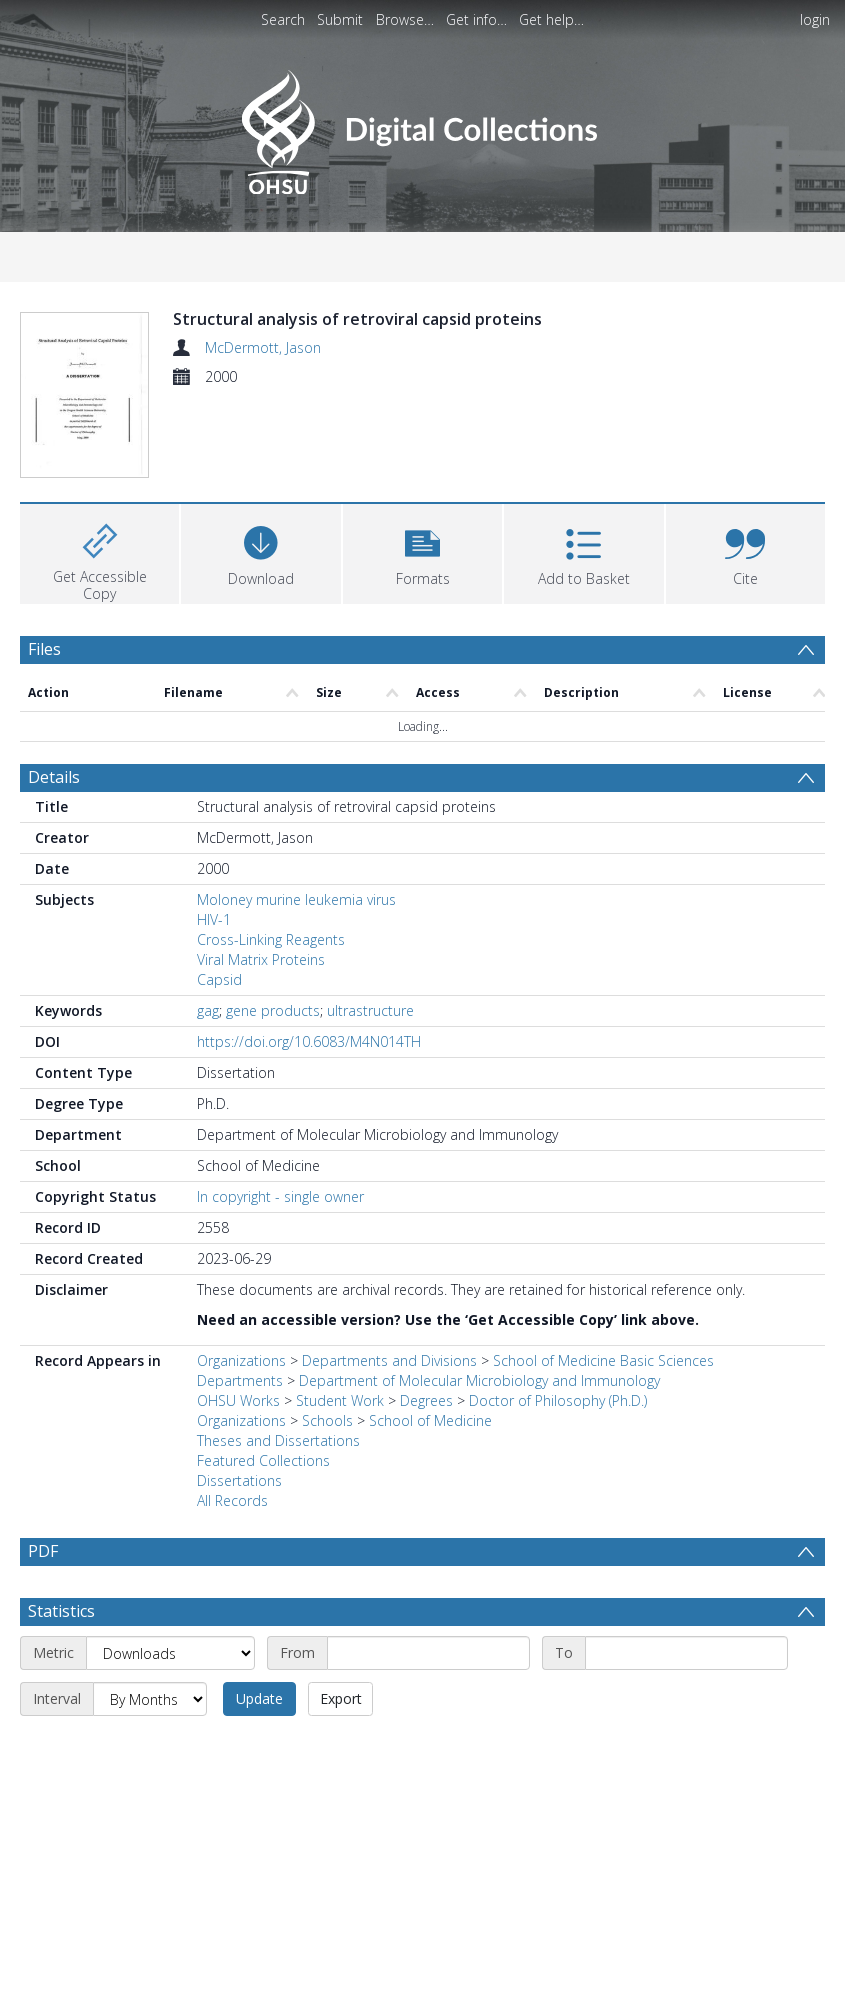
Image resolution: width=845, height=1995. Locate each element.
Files (44, 649)
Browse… (405, 19)
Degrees (426, 1400)
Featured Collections (263, 1460)
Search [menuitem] (283, 19)
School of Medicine (430, 1420)
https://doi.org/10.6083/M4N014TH (309, 1041)
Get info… (476, 19)
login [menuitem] (815, 19)
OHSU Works (238, 1400)
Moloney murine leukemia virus (296, 899)
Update (259, 1698)
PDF (43, 1551)
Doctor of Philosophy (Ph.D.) (558, 1400)
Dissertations (239, 1480)
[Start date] (428, 1653)
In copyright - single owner (280, 1196)
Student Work (340, 1400)
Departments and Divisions (389, 1360)
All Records (232, 1500)
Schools (327, 1420)
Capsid (219, 979)
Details (54, 777)
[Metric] (170, 1653)
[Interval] (150, 1699)
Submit (340, 19)
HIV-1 (214, 919)
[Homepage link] (422, 126)
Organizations (241, 1360)
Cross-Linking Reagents (271, 939)
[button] (422, 551)
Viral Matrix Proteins (261, 959)
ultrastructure (370, 1010)
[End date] (686, 1653)
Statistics (61, 1611)
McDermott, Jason (263, 347)
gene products (273, 1010)
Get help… (551, 19)
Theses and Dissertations (278, 1440)
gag (208, 1010)
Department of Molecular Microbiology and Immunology (479, 1380)
